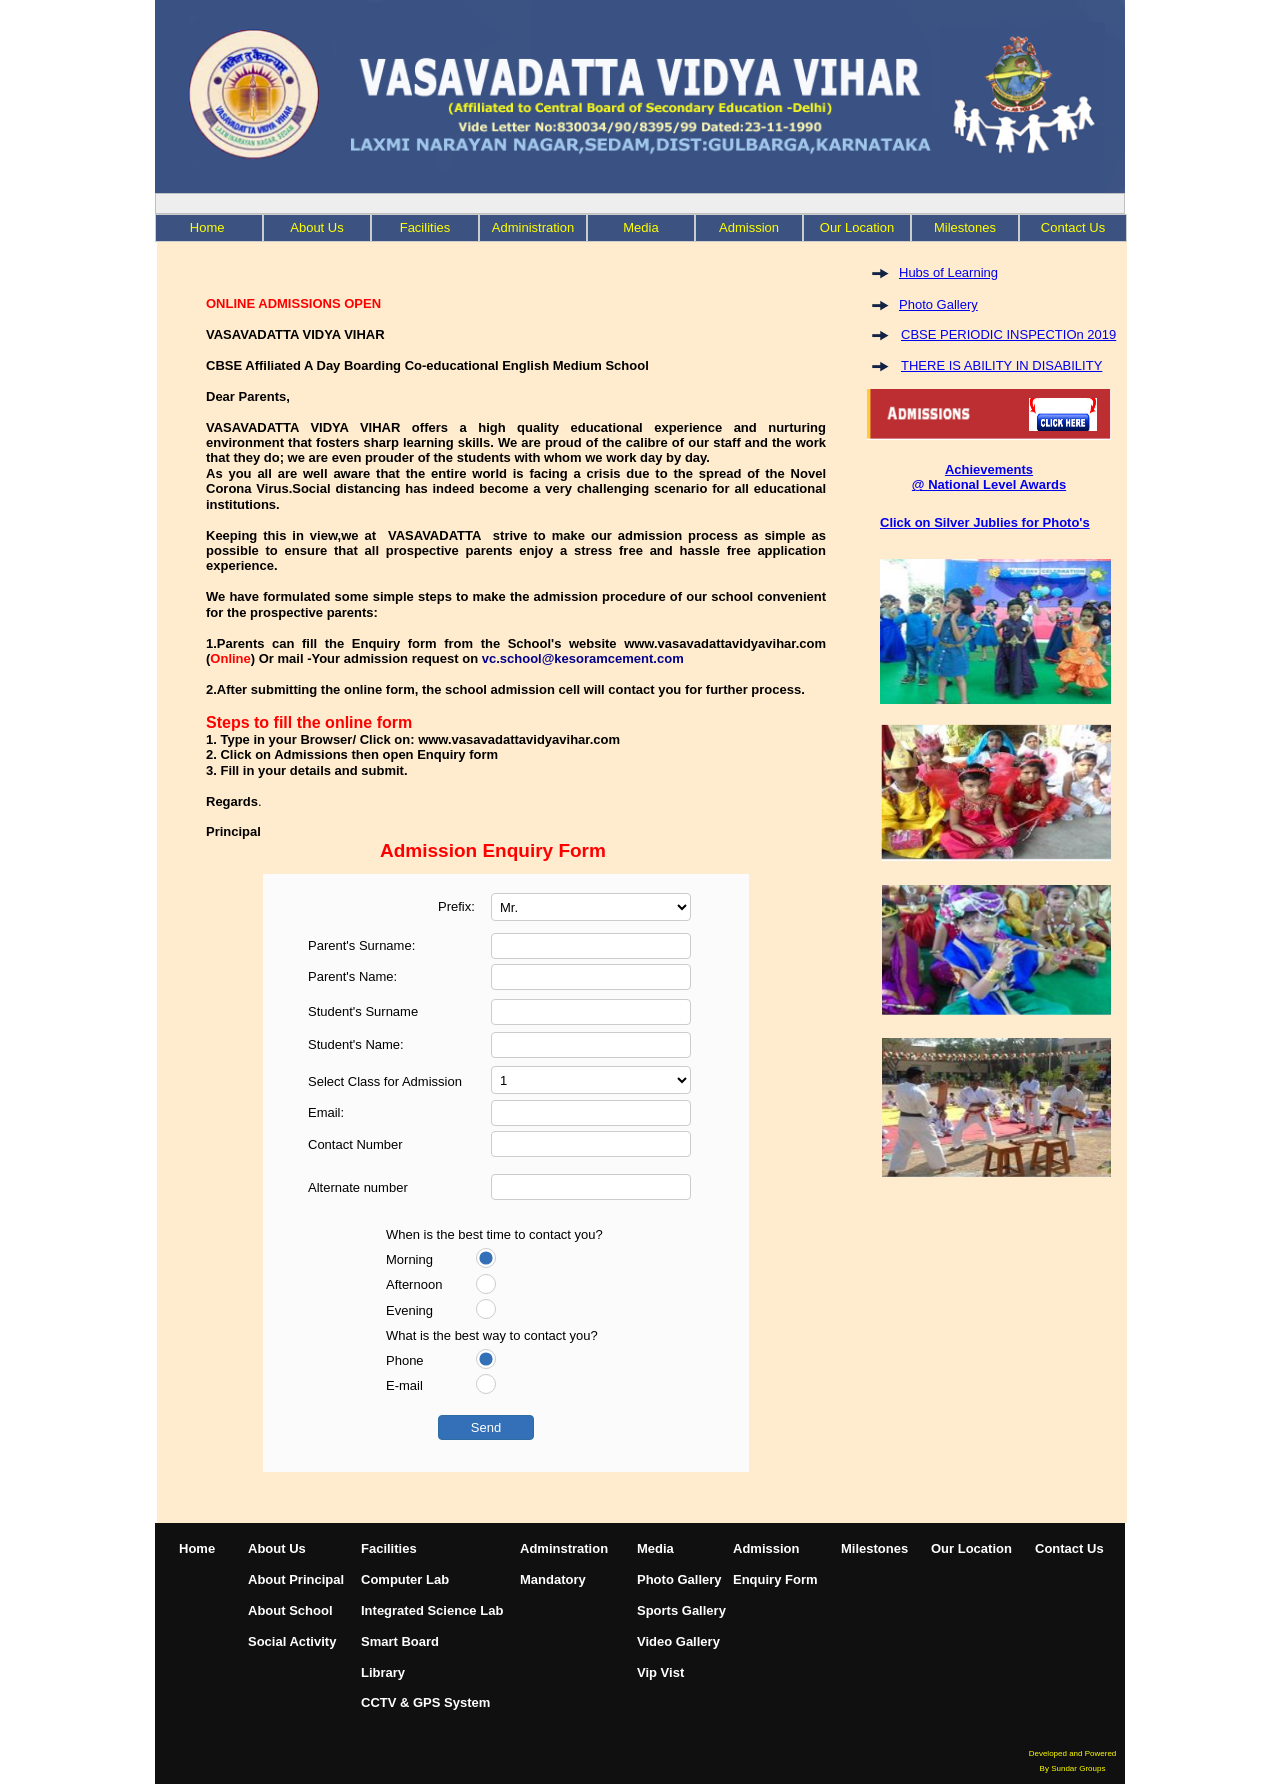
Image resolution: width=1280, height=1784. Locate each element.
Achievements (989, 469)
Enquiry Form (775, 1579)
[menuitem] (209, 228)
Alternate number (358, 1187)
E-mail (404, 1385)
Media (640, 227)
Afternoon (414, 1284)
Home (197, 1548)
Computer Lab (405, 1579)
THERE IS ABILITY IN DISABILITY (1001, 365)
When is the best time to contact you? (494, 1234)
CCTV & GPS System (425, 1702)
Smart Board (400, 1641)
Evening (409, 1310)
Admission (749, 227)
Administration (533, 227)
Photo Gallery (938, 304)
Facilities (425, 227)
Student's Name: (356, 1044)
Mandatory (553, 1579)
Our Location (971, 1548)
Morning (409, 1259)
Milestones (874, 1548)
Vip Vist (660, 1672)
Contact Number (355, 1144)
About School (290, 1610)
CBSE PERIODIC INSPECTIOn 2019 (1008, 334)
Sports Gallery (681, 1610)
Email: (326, 1112)
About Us (316, 227)
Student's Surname (363, 1011)
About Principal (296, 1579)
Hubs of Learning (948, 272)
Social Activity (292, 1641)
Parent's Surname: (361, 945)
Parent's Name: (352, 976)
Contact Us (1069, 1548)
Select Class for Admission (385, 1081)
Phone (405, 1360)
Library (383, 1672)
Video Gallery (678, 1641)
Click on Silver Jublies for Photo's (985, 522)
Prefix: (456, 906)
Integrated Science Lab (432, 1610)
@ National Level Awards (989, 484)
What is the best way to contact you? (492, 1335)
